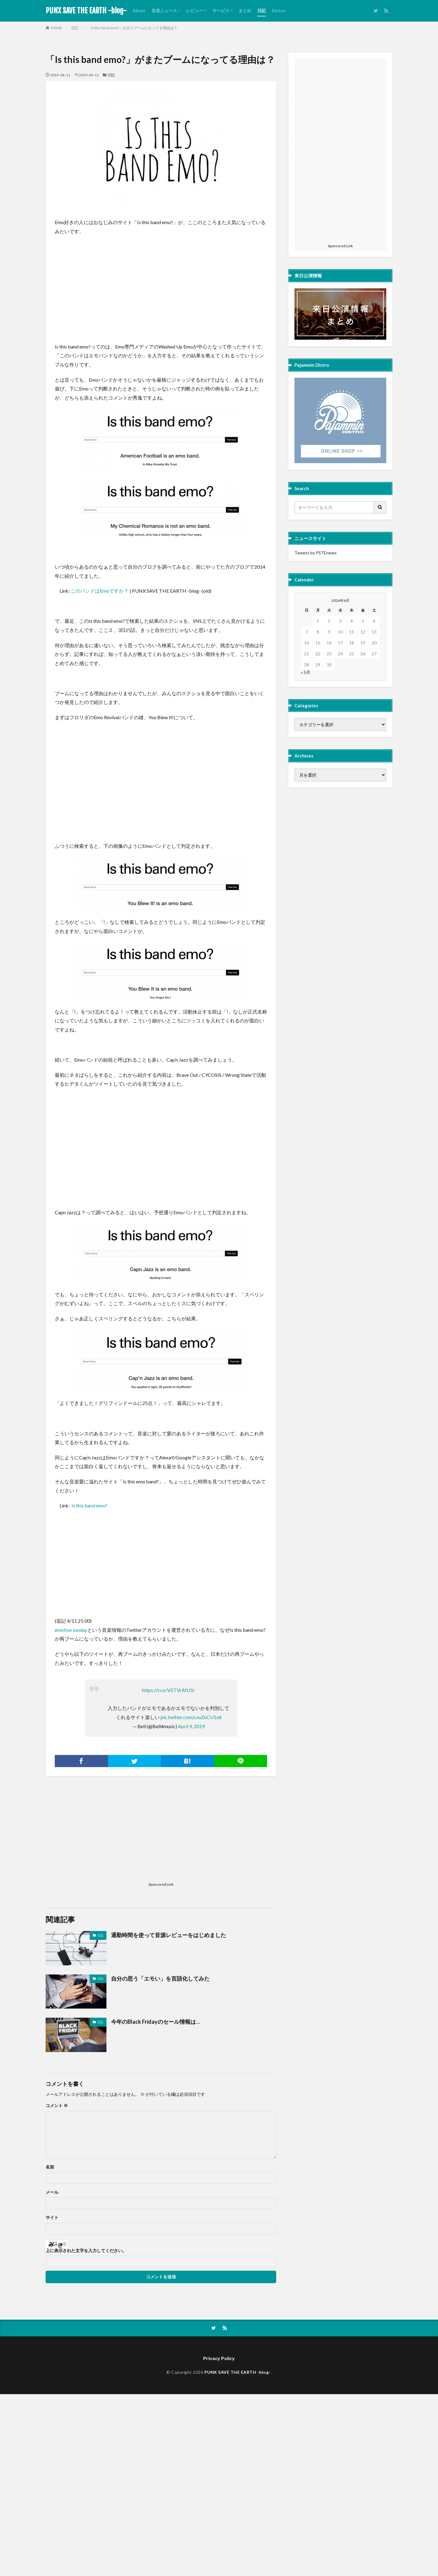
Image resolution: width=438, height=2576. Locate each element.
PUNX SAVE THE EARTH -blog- (86, 10)
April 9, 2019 (191, 1726)
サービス (220, 10)
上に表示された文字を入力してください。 (86, 2250)
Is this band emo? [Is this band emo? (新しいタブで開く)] (89, 1505)
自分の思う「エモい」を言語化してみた (160, 1978)
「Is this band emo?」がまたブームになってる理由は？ (132, 28)
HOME (56, 28)
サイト (52, 2217)
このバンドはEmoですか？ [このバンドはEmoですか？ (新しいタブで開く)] (100, 591)
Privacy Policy (219, 2358)
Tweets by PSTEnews (315, 552)
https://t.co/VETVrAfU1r (168, 1690)
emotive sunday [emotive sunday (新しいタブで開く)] (71, 1630)
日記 (261, 10)
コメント (57, 2105)
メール (52, 2192)
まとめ (244, 10)
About (139, 10)
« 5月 (305, 672)
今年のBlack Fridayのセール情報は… (155, 2021)
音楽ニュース (164, 10)
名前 (50, 2167)
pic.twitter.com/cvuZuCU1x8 (191, 1717)
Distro (278, 10)
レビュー (194, 10)
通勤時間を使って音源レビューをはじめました (168, 1935)
